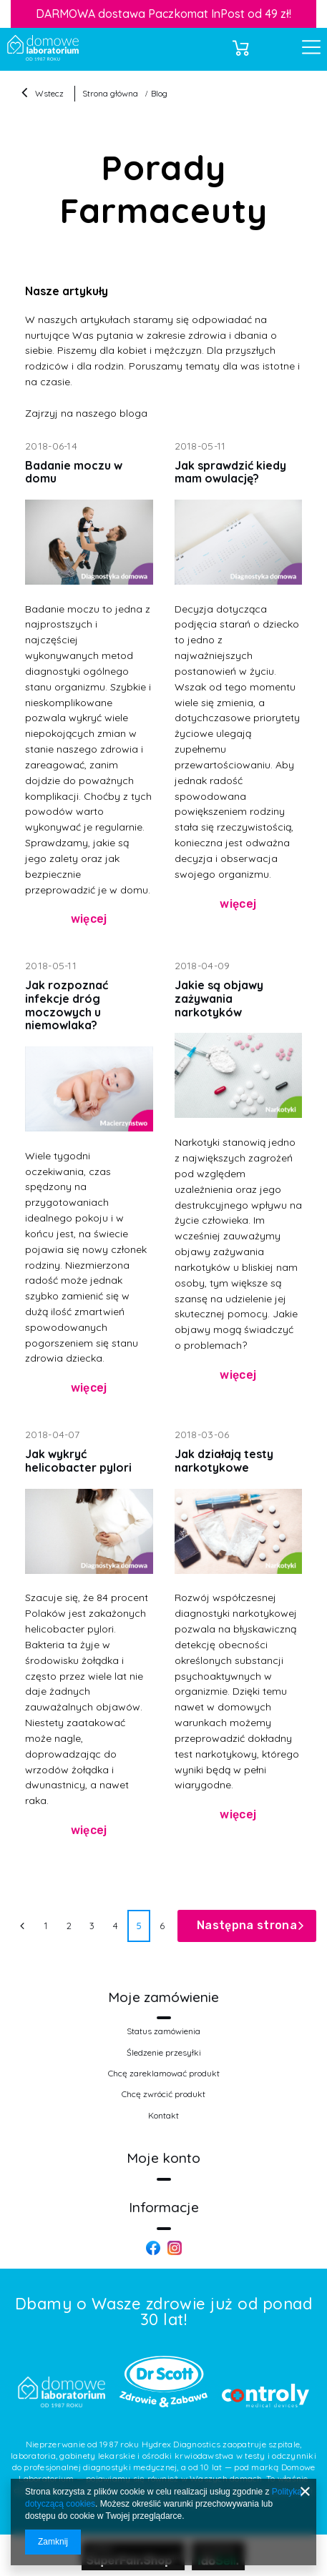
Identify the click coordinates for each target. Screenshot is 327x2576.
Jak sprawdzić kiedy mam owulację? (230, 472)
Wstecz (42, 94)
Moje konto (163, 2157)
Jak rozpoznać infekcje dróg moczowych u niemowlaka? (66, 1005)
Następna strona (247, 1925)
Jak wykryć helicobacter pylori (78, 1461)
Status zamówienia (163, 2031)
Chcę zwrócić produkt (163, 2094)
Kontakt (163, 2116)
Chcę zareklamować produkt (164, 2074)
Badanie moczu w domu (73, 472)
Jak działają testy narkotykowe (224, 1461)
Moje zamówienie (163, 1997)
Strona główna (110, 93)
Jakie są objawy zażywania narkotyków (219, 998)
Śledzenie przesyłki (164, 2053)
